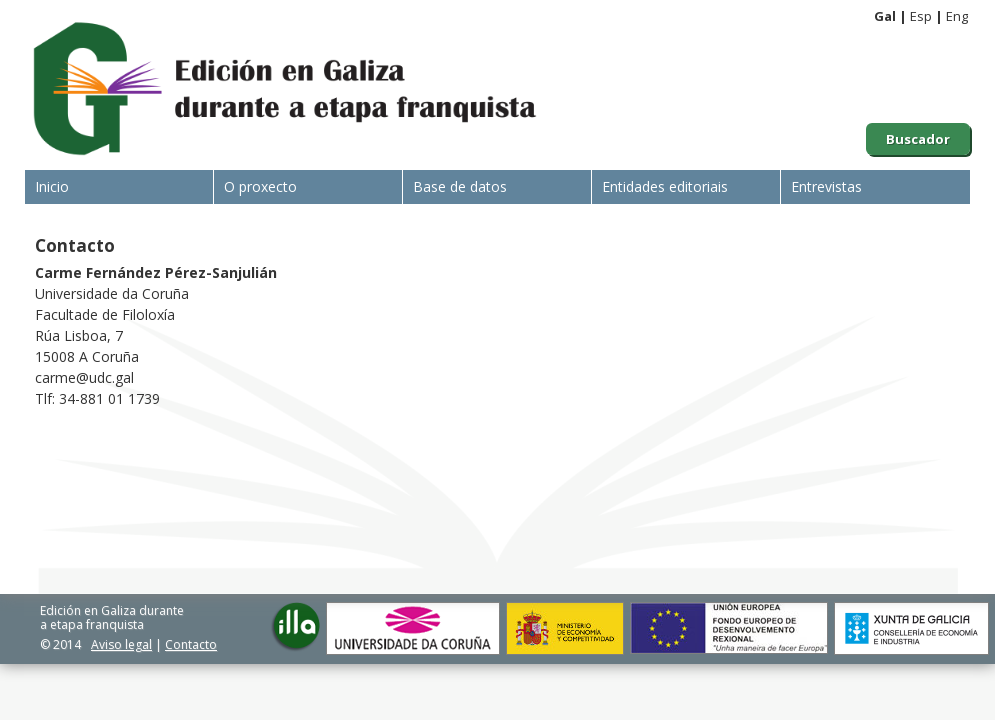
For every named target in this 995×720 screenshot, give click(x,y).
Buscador (918, 139)
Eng (957, 16)
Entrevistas (826, 186)
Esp (921, 16)
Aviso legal (121, 644)
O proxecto (260, 186)
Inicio (52, 186)
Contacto (191, 644)
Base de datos (460, 186)
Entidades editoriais (665, 186)
